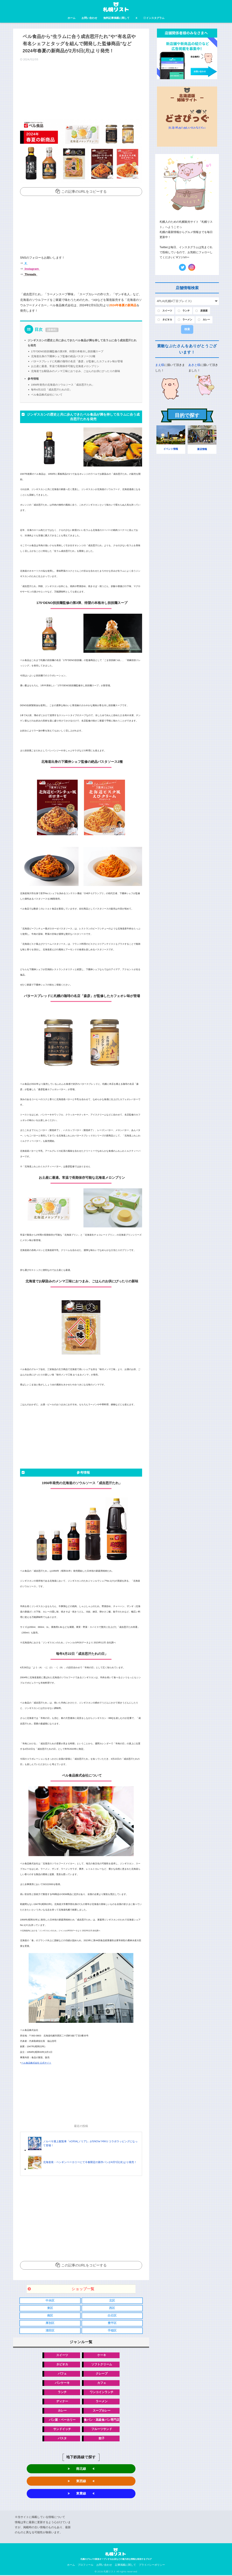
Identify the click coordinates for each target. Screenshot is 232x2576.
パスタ (62, 2438)
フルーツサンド (101, 2429)
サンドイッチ (62, 2429)
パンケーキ (62, 2383)
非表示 (52, 329)
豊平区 (112, 2323)
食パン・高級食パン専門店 (101, 2420)
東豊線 (81, 2494)
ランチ (62, 2392)
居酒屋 (204, 310)
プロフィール (85, 2565)
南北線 (81, 2469)
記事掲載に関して (125, 2565)
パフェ (62, 2373)
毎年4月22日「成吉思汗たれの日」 (51, 389)
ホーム (71, 17)
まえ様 (159, 365)
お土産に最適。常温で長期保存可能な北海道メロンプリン (65, 365)
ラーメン (102, 2401)
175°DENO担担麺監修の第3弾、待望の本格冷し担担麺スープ (67, 350)
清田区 (50, 2330)
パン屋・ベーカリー (62, 2420)
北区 (112, 2300)
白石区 (112, 2315)
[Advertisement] (81, 91)
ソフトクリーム (101, 2364)
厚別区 (50, 2323)
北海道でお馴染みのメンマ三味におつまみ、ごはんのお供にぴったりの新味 (75, 370)
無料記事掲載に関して (116, 17)
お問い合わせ (89, 17)
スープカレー (102, 2411)
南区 (50, 2315)
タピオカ (62, 2364)
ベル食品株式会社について (46, 394)
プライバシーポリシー (152, 2565)
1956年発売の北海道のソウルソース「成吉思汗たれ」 (63, 384)
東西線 (81, 2482)
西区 (112, 2307)
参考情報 (33, 378)
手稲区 (112, 2330)
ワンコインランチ (101, 2392)
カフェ (101, 2383)
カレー (62, 2411)
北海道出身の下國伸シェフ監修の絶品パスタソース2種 (63, 356)
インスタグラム (153, 17)
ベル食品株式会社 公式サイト (36, 2062)
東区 (50, 2307)
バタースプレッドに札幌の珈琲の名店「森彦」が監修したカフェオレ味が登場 (77, 360)
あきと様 (194, 365)
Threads (30, 274)
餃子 (102, 2438)
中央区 (50, 2300)
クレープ (102, 2373)
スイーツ (62, 2355)
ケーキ (101, 2355)
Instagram (31, 268)
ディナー (62, 2401)
